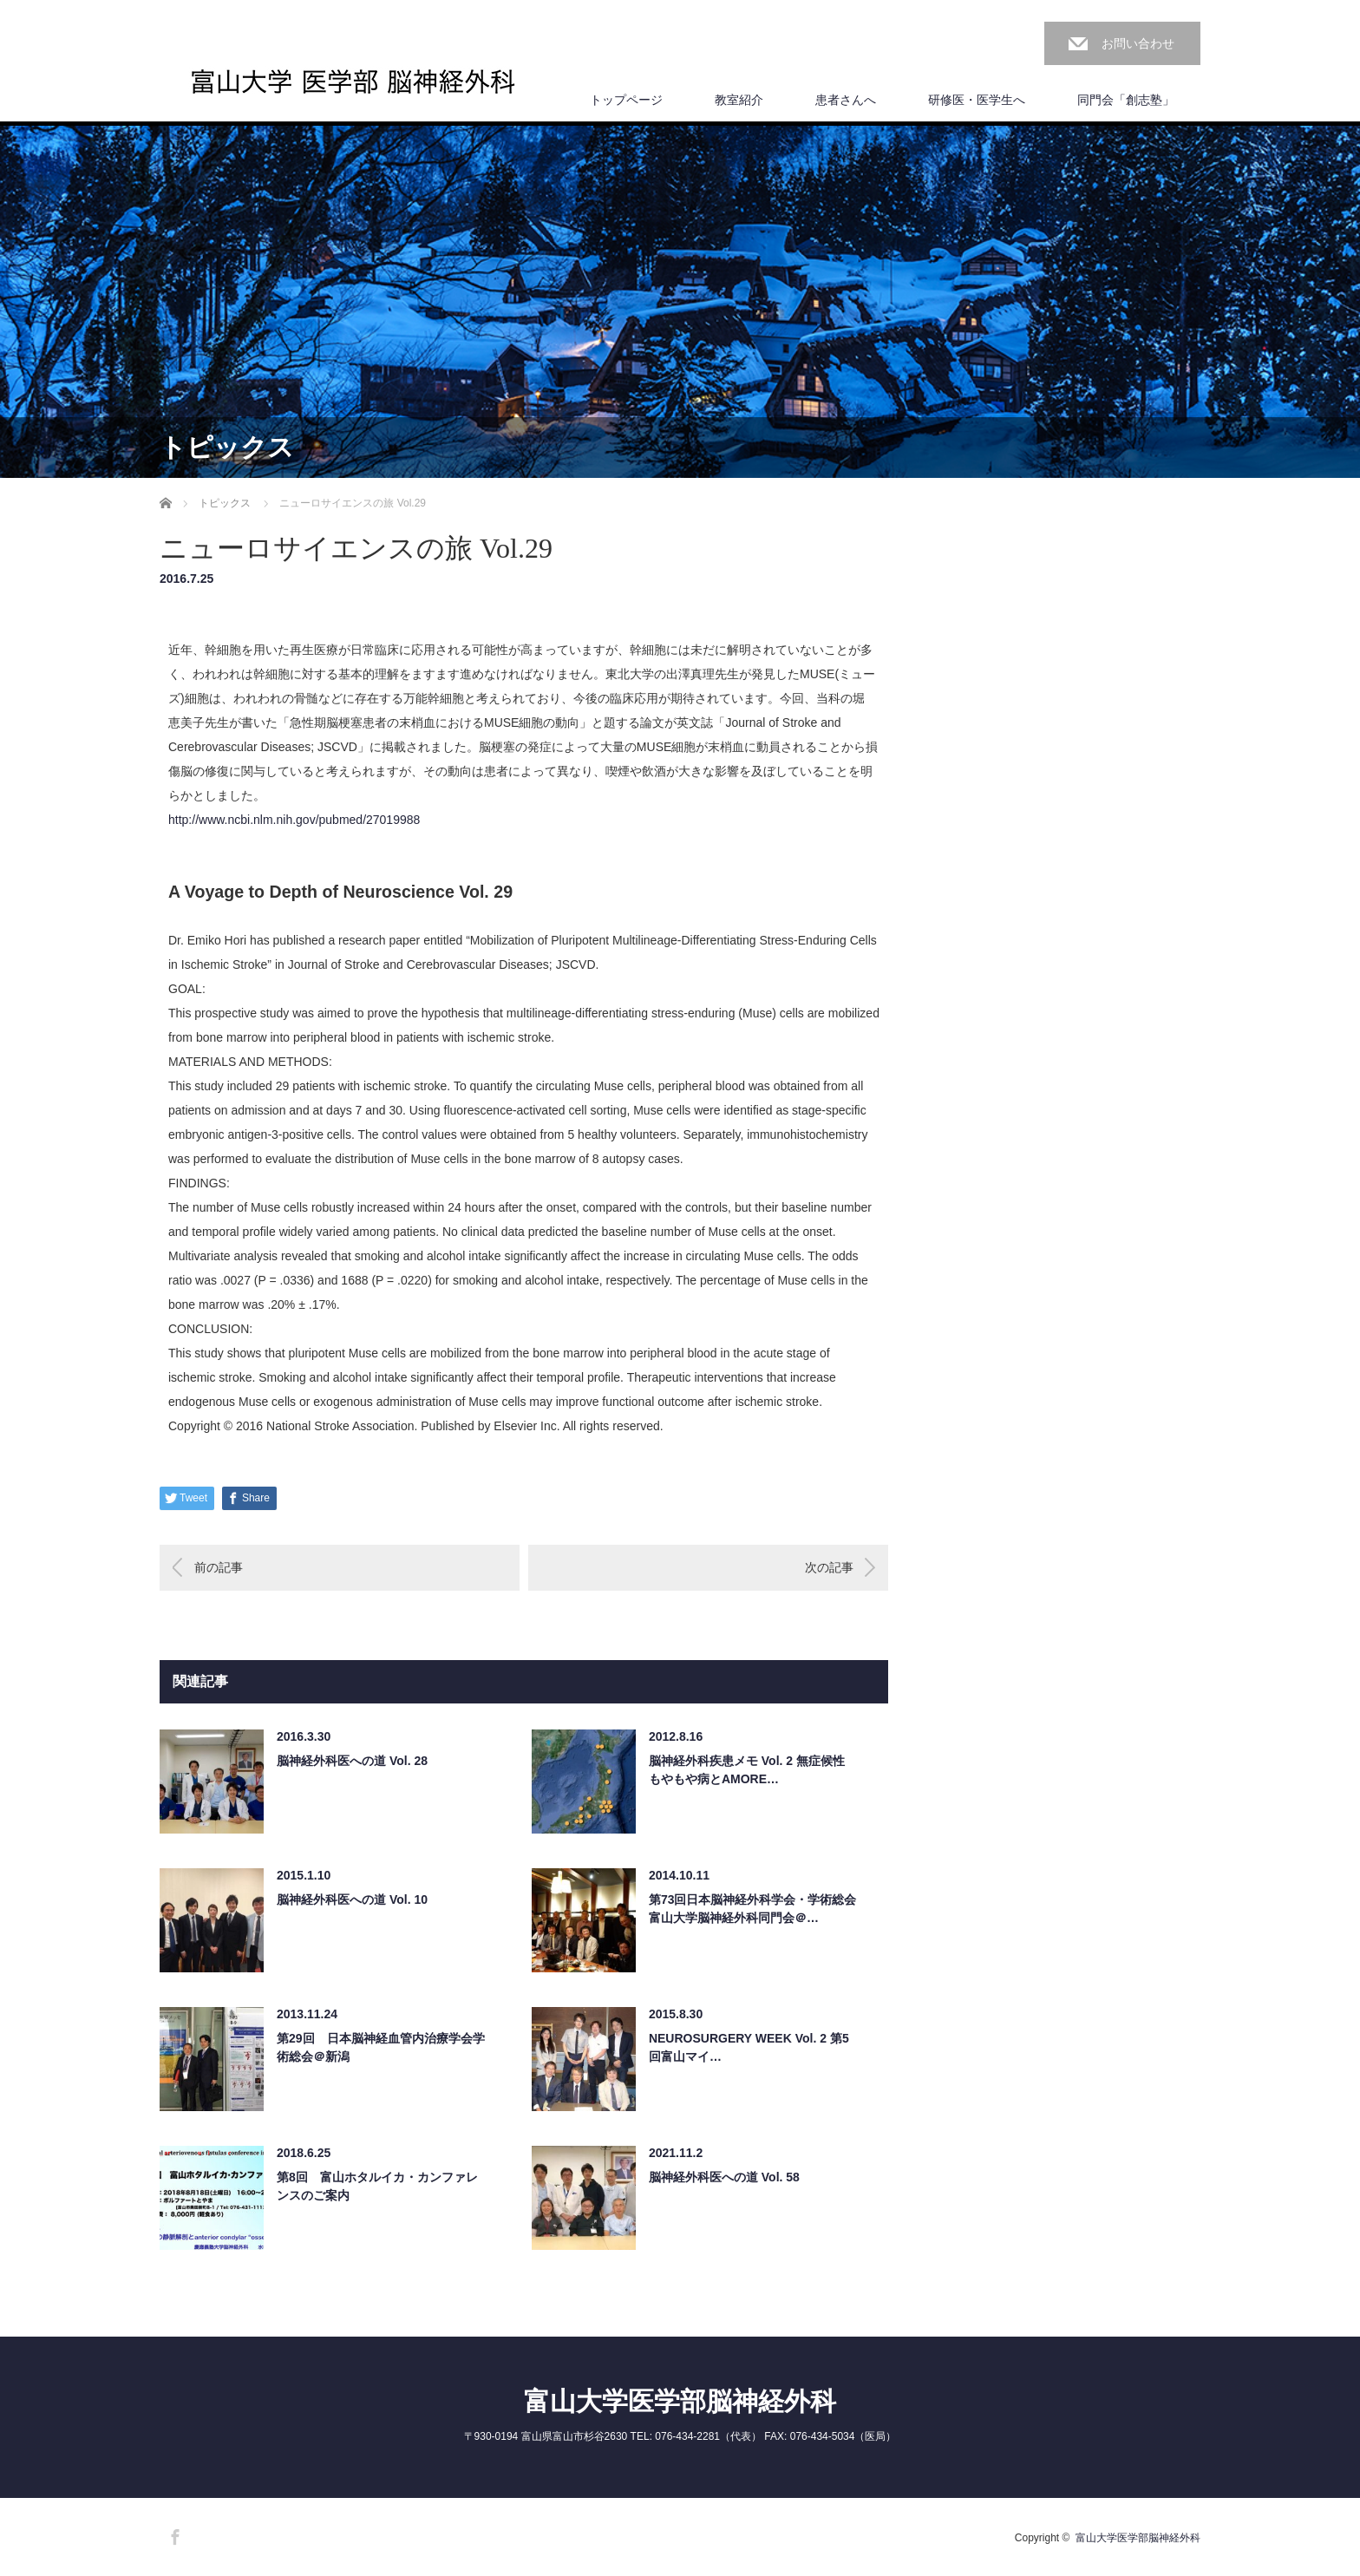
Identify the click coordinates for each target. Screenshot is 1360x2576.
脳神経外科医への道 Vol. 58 (724, 2177)
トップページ (626, 100)
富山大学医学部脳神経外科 (680, 2401)
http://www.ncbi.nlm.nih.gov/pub (294, 820)
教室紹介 (739, 100)
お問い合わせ (1138, 43)
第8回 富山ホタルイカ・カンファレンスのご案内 (377, 2186)
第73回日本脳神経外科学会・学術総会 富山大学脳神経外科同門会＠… (753, 1909)
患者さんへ (845, 100)
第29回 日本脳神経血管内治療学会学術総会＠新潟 (381, 2047)
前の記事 (218, 1567)
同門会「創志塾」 (1125, 100)
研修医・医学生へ (976, 100)
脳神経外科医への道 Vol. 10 (352, 1899)
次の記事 (829, 1567)
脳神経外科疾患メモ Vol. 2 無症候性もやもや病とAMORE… (747, 1770)
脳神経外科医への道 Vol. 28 (352, 1761)
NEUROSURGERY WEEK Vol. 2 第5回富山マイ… (749, 2047)
